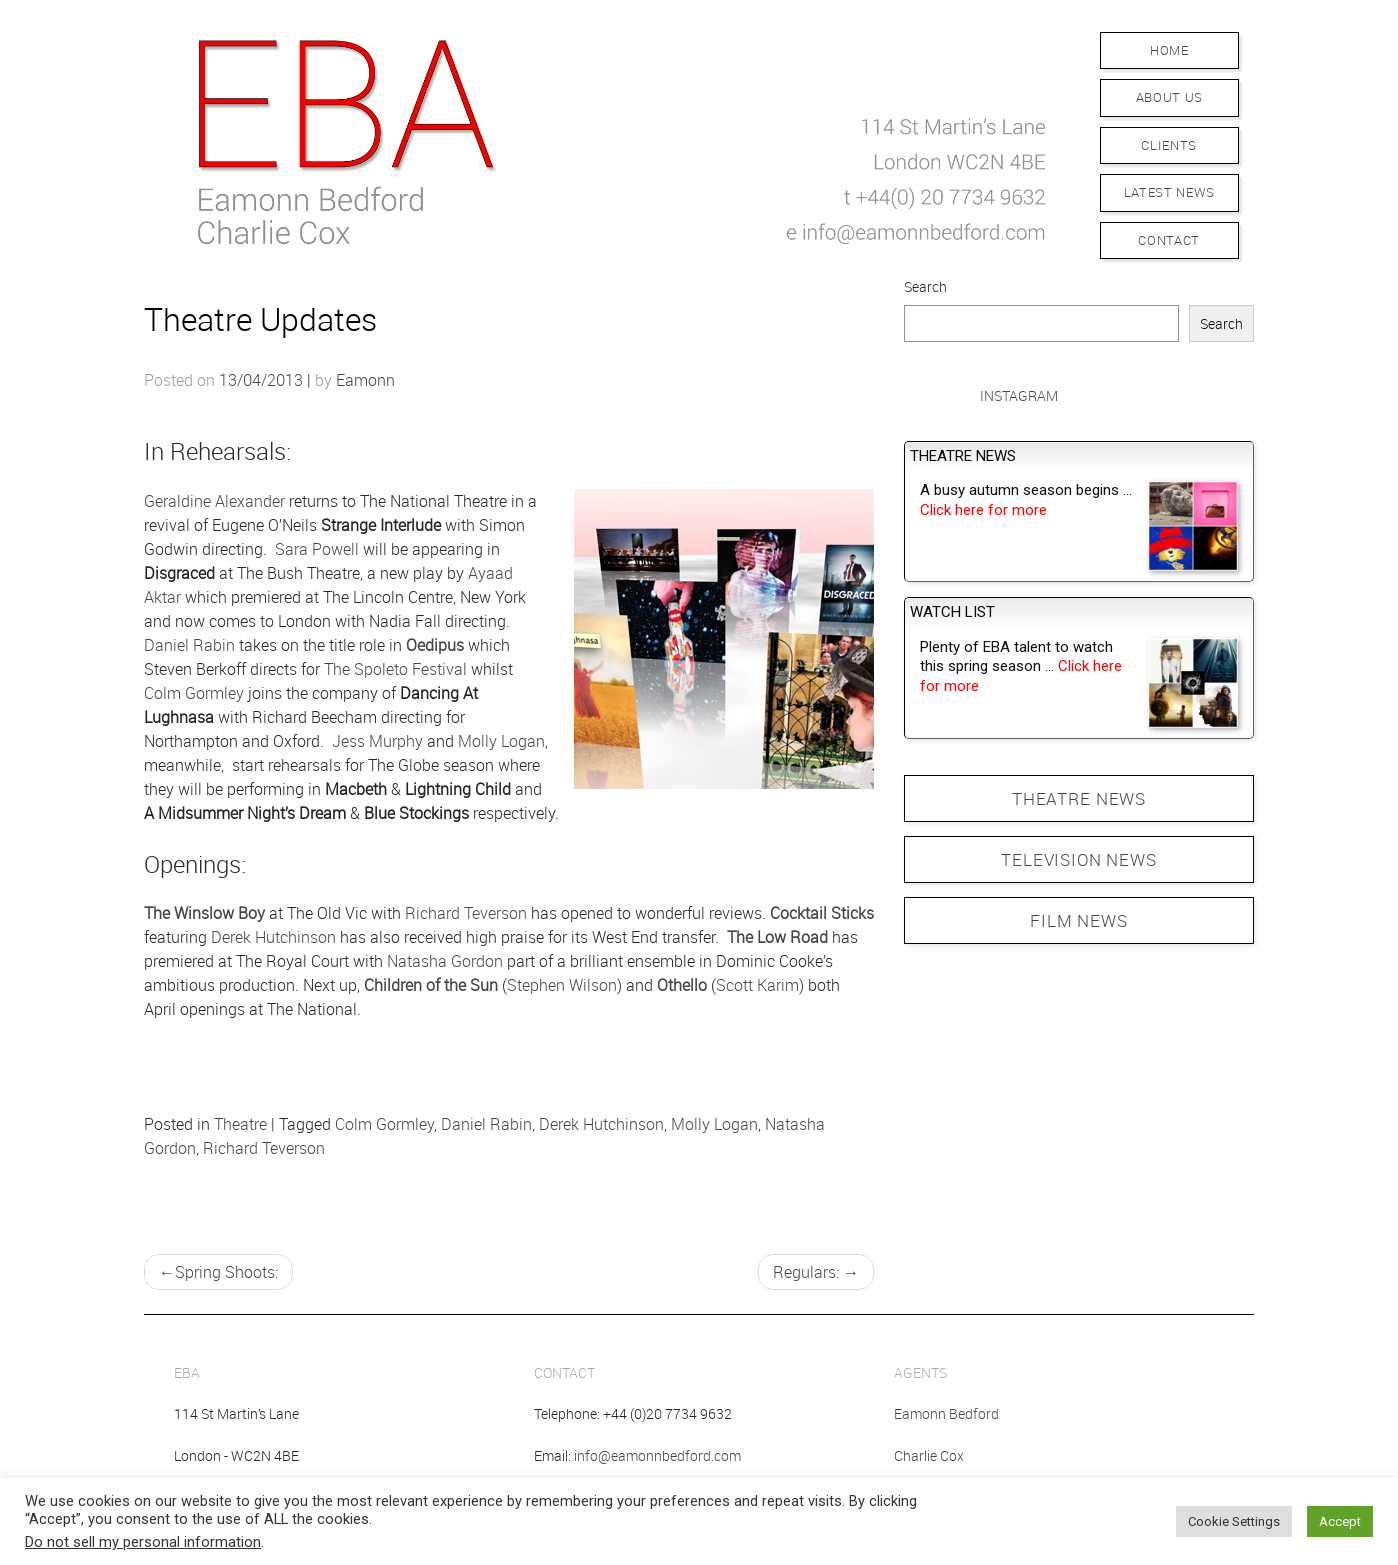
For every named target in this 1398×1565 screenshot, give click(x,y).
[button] (614, 138)
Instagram (1019, 395)
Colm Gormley (194, 693)
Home (1169, 50)
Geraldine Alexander (214, 501)
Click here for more (983, 510)
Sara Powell (317, 549)
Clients (1169, 145)
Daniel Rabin (189, 645)
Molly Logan (501, 741)
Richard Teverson (466, 913)
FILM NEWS (1079, 920)
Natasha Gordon (445, 961)
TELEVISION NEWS (1079, 859)
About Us (1169, 97)
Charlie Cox (929, 1455)
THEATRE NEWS (1079, 798)
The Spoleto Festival (395, 669)
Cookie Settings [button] (1234, 1521)
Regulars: (806, 1272)
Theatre (240, 1124)
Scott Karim (757, 985)
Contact (1169, 240)
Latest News (1169, 192)
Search (925, 286)
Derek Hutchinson (273, 937)
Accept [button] (1340, 1521)
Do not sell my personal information (143, 1542)
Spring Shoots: (226, 1272)
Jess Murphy (377, 741)
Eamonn (365, 380)
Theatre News (963, 456)
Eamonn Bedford (946, 1413)
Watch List (952, 612)
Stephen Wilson (562, 985)
